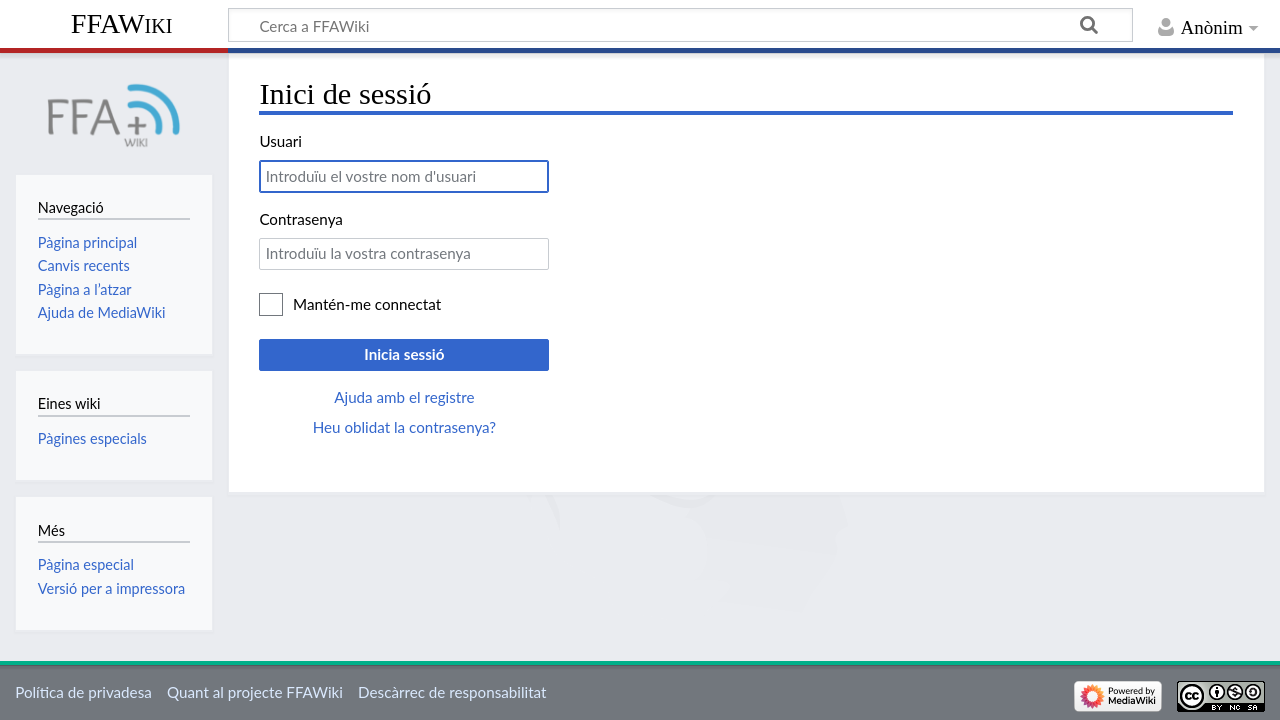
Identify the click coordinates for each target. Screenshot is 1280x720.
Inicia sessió (404, 354)
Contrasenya (300, 219)
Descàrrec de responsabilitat (452, 692)
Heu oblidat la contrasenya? (404, 427)
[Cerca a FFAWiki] (680, 25)
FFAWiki (122, 23)
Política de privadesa (83, 692)
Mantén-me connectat (367, 304)
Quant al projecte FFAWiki (255, 692)
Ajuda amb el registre (404, 397)
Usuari (280, 141)
